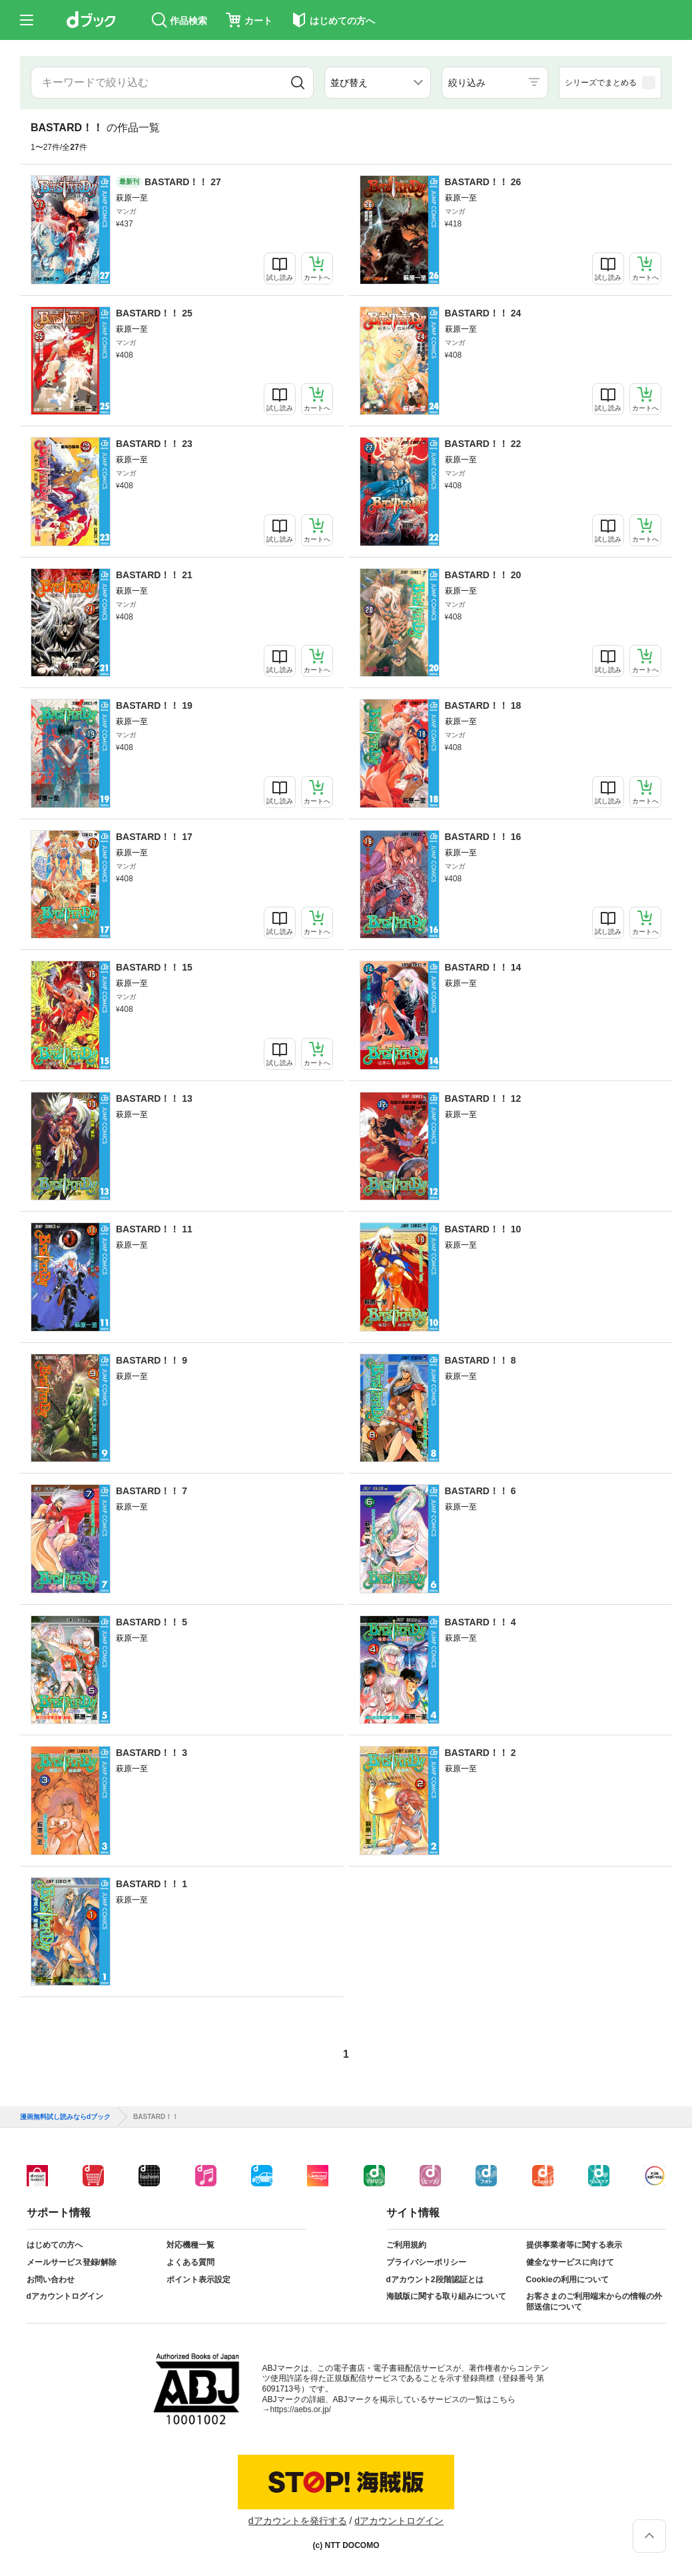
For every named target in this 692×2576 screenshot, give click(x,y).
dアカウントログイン (65, 2296)
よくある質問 (190, 2262)
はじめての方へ (55, 2245)
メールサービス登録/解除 (72, 2262)
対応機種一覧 (190, 2245)
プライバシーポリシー (426, 2262)
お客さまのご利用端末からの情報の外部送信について (594, 2302)
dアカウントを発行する (297, 2520)
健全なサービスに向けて (570, 2262)
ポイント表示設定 (198, 2279)
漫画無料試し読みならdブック (65, 2117)
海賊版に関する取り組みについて (446, 2296)
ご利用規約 (406, 2245)
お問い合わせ (51, 2279)
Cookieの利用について (567, 2279)
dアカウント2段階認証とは (435, 2279)
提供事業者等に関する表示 (574, 2245)
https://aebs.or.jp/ (300, 2409)
